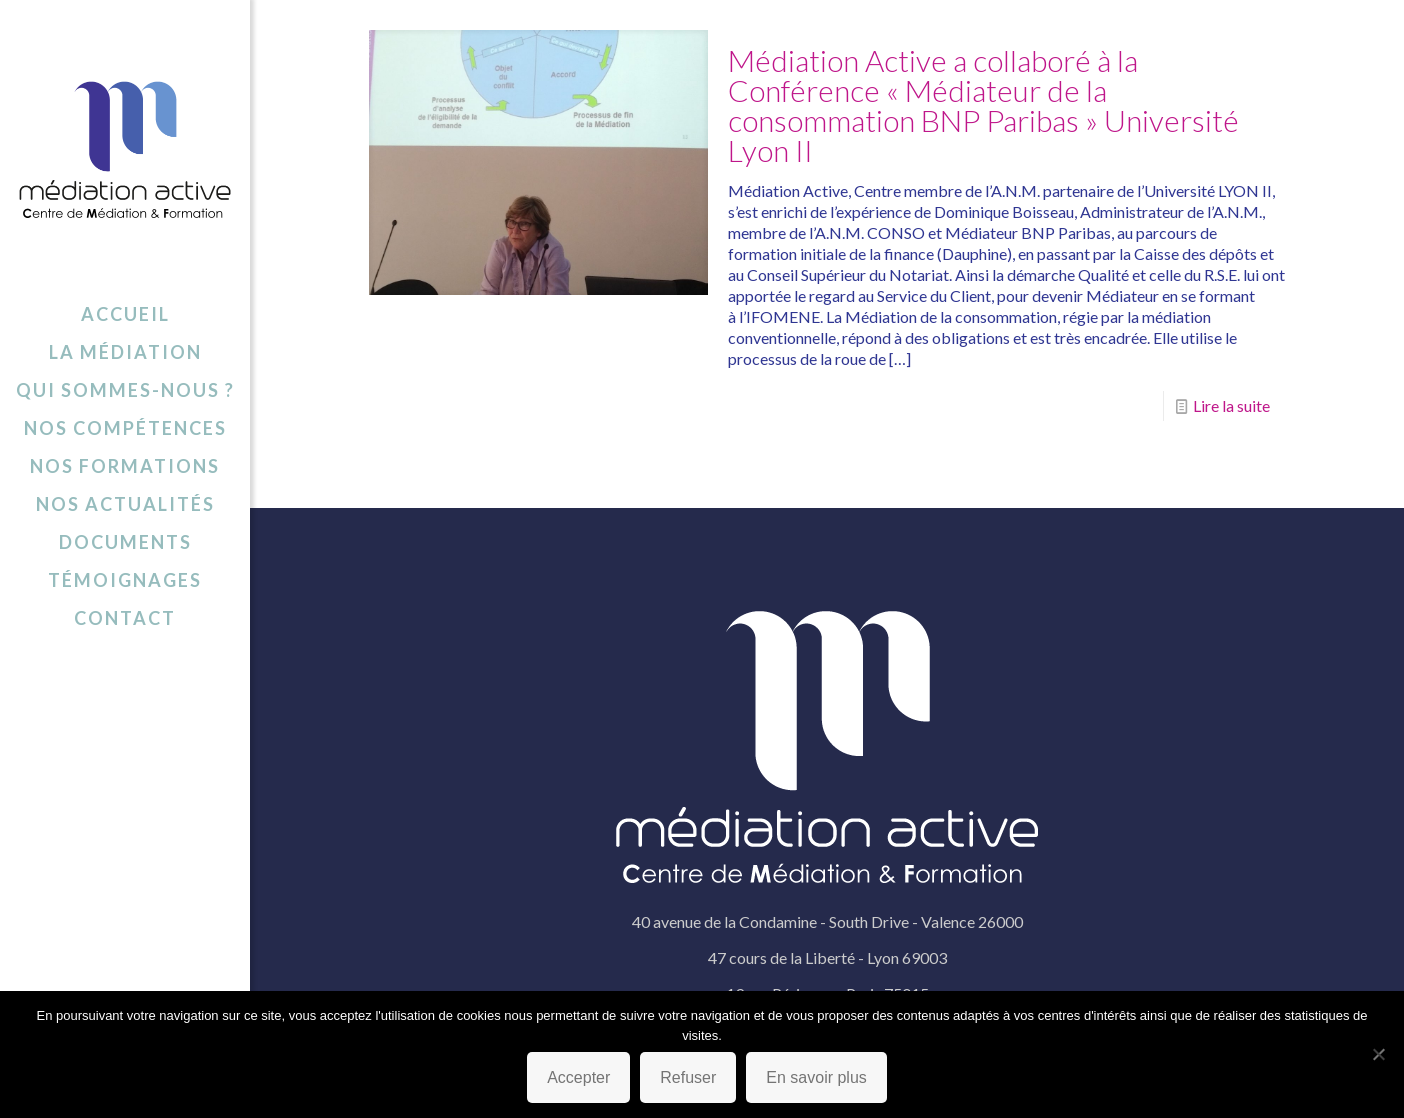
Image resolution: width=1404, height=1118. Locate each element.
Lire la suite (1231, 405)
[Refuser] (1379, 1054)
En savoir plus (816, 1077)
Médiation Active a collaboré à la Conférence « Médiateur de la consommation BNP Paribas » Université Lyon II (983, 105)
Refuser (688, 1077)
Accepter (578, 1077)
